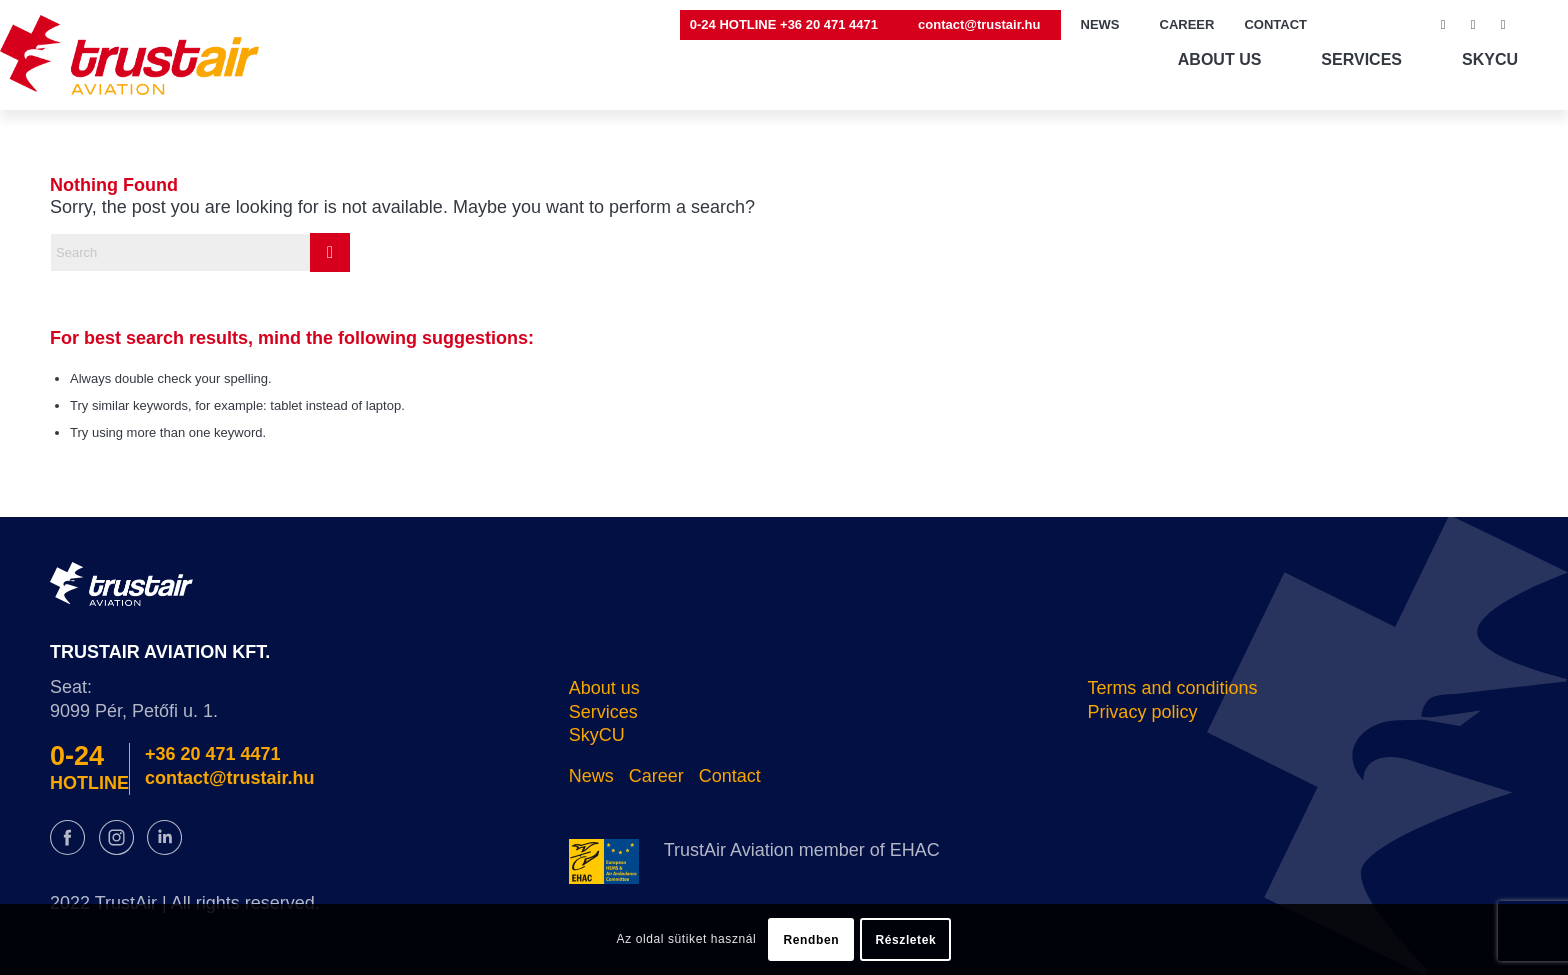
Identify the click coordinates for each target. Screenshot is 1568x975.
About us (604, 688)
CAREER (1187, 24)
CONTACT (1275, 24)
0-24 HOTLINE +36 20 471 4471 (784, 24)
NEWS (1100, 24)
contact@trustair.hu (979, 24)
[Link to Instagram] (1473, 25)
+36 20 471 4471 (213, 754)
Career (656, 776)
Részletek (905, 940)
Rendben (812, 940)
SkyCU (597, 735)
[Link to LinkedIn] (1503, 25)
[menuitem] (789, 25)
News (591, 776)
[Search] (200, 252)
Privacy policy (1142, 712)
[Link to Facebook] (1443, 25)
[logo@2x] (129, 55)
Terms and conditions (1172, 688)
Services (603, 712)
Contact (730, 776)
